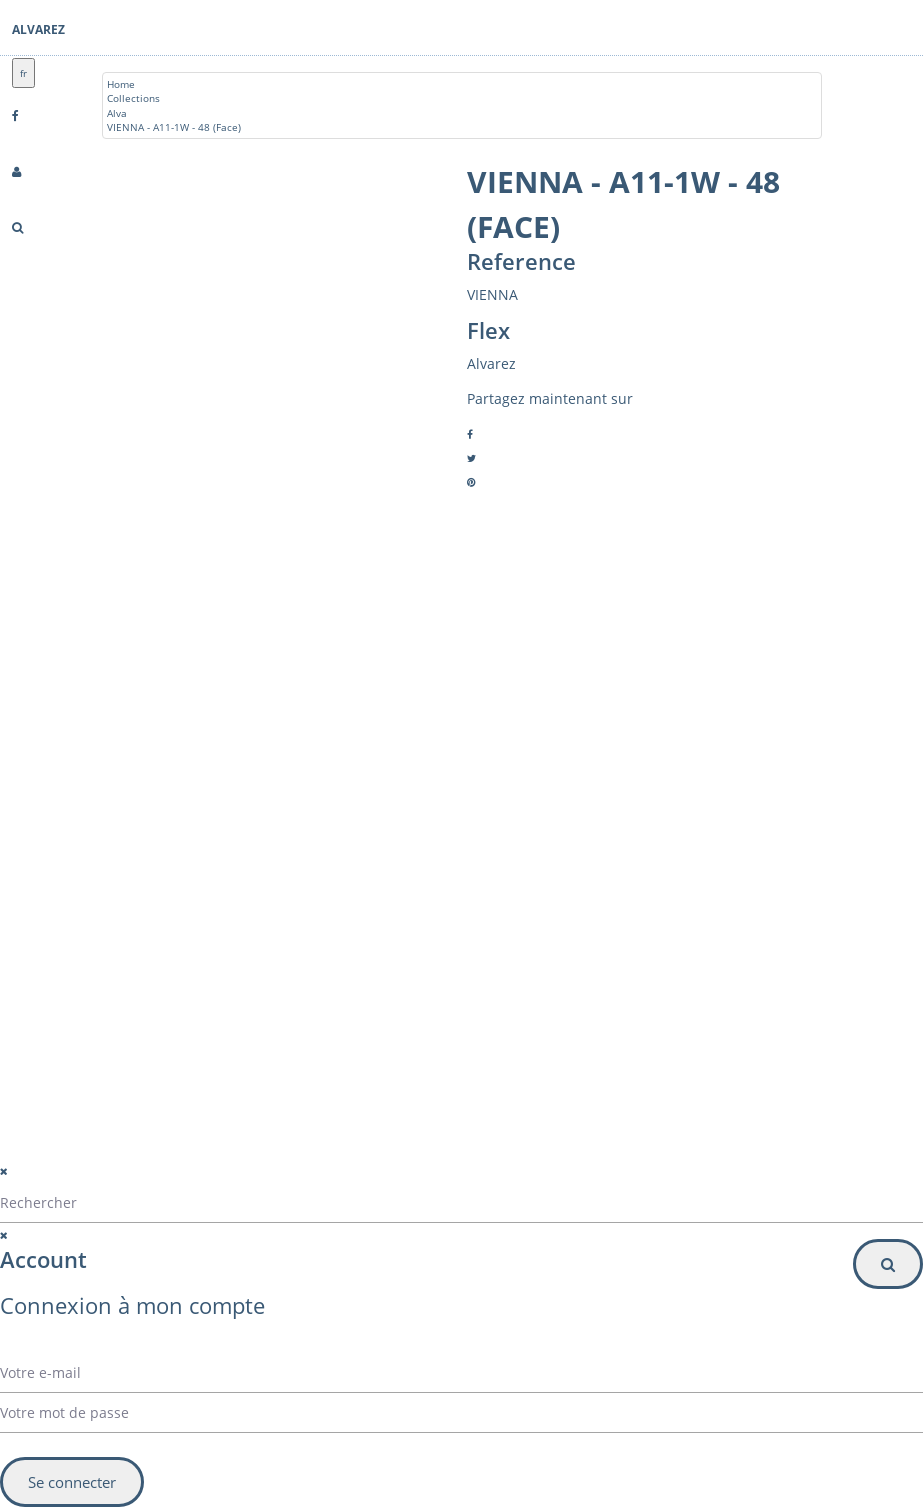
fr (23, 73)
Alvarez (38, 29)
